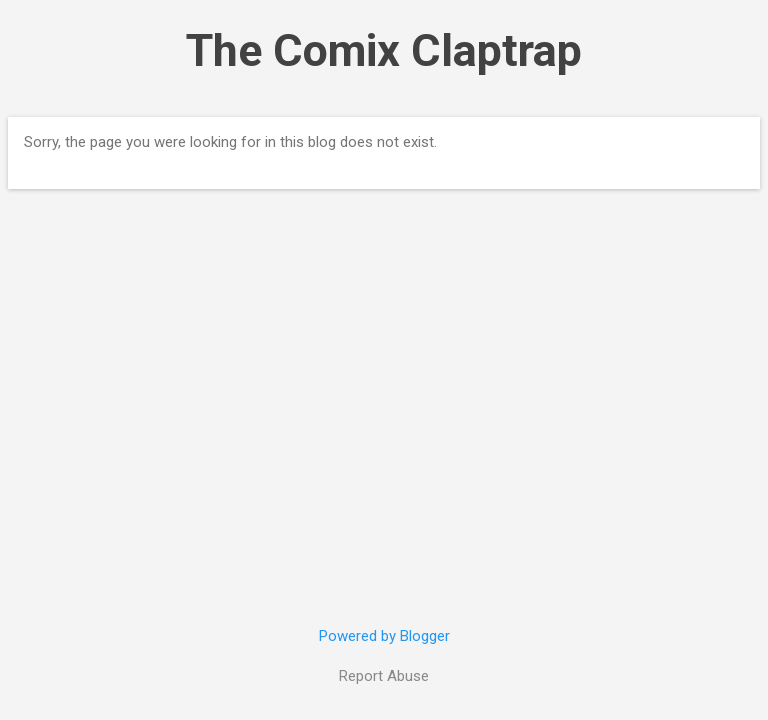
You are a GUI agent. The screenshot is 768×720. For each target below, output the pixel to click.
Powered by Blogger (384, 636)
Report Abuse (384, 676)
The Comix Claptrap (384, 50)
